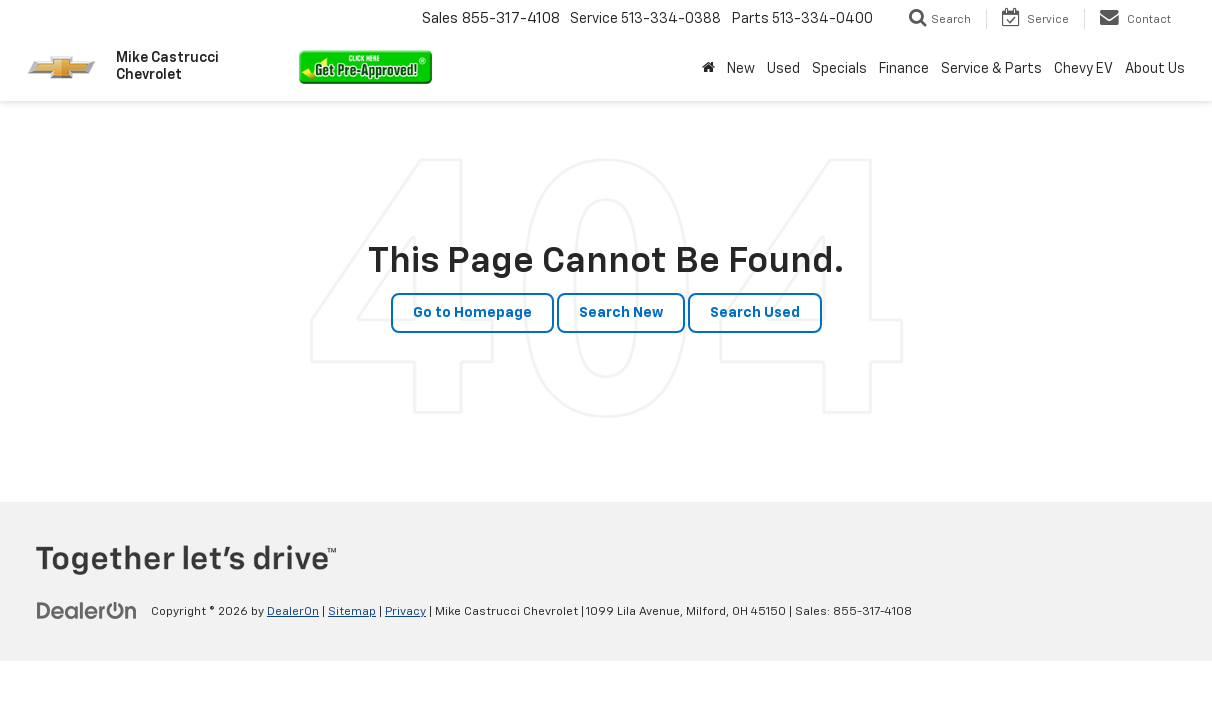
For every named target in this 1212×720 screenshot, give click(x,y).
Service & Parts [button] (991, 69)
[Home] (708, 69)
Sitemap (352, 612)
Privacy (405, 612)
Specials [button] (839, 69)
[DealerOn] (87, 611)
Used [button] (783, 69)
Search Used (755, 313)
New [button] (741, 69)
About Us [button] (1155, 69)
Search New (621, 313)
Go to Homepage (472, 313)
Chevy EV (1083, 69)
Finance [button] (904, 69)
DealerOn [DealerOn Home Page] (293, 612)
